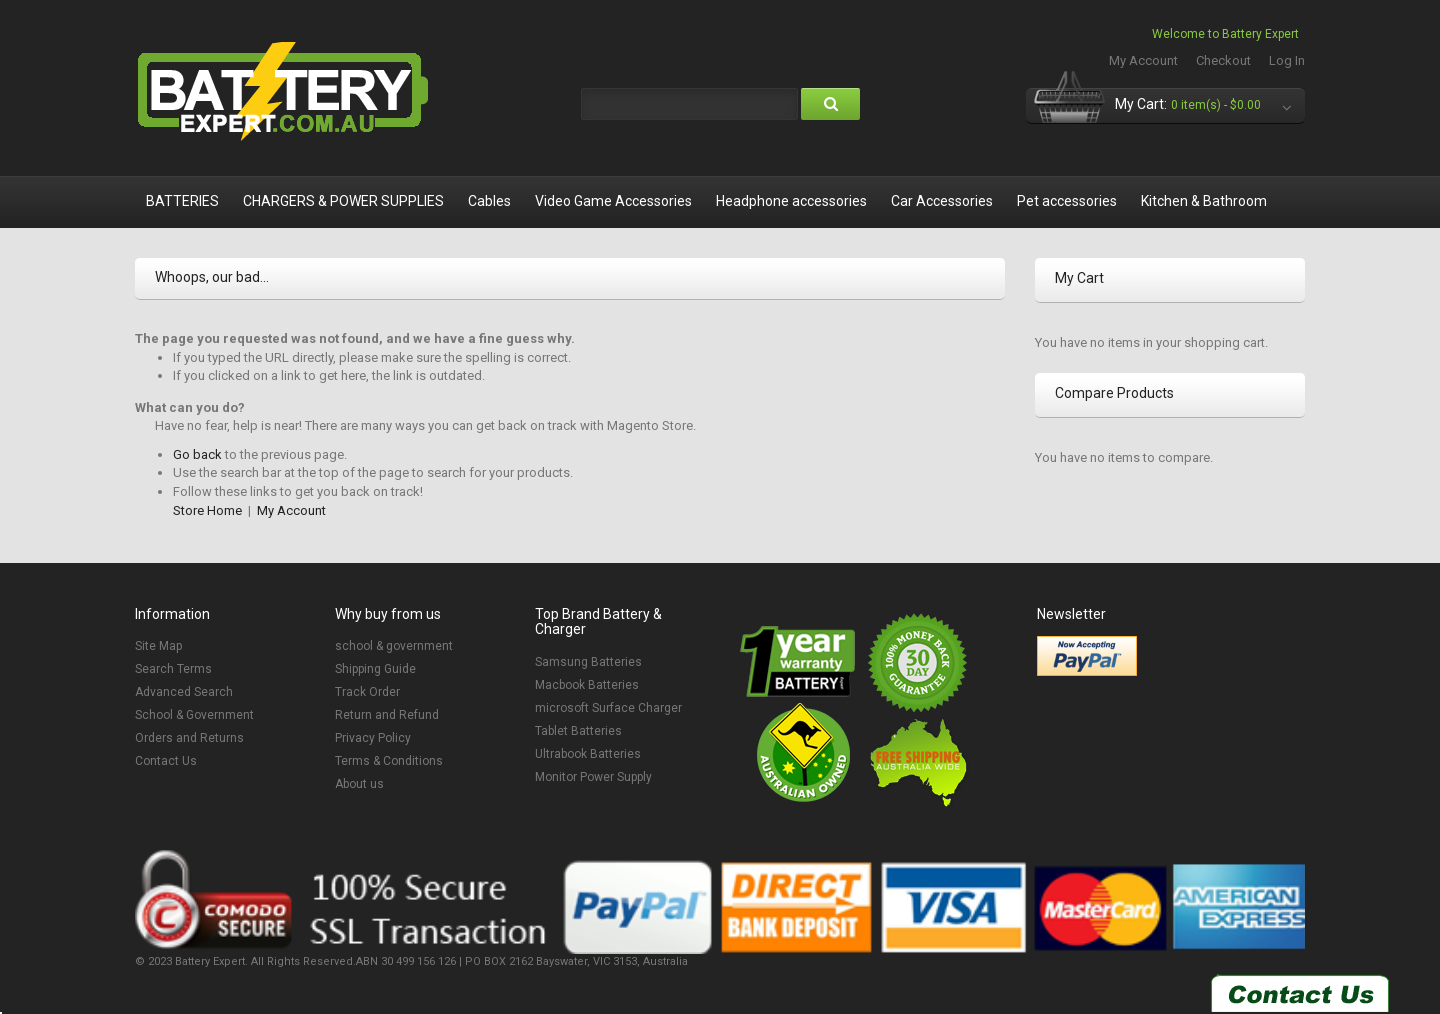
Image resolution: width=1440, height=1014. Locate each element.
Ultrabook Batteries (588, 754)
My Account (1143, 60)
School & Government (194, 715)
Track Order (367, 692)
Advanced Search (184, 692)
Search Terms (173, 669)
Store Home (207, 510)
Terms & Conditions (389, 761)
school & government (394, 646)
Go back (197, 454)
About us (359, 784)
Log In (1287, 60)
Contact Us (166, 761)
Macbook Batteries (587, 685)
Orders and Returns (189, 738)
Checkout (1223, 60)
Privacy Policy (373, 738)
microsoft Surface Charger (608, 708)
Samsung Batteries (588, 662)
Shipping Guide (375, 669)
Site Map (158, 646)
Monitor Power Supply (593, 777)
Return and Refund (387, 715)
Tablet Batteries (578, 731)
